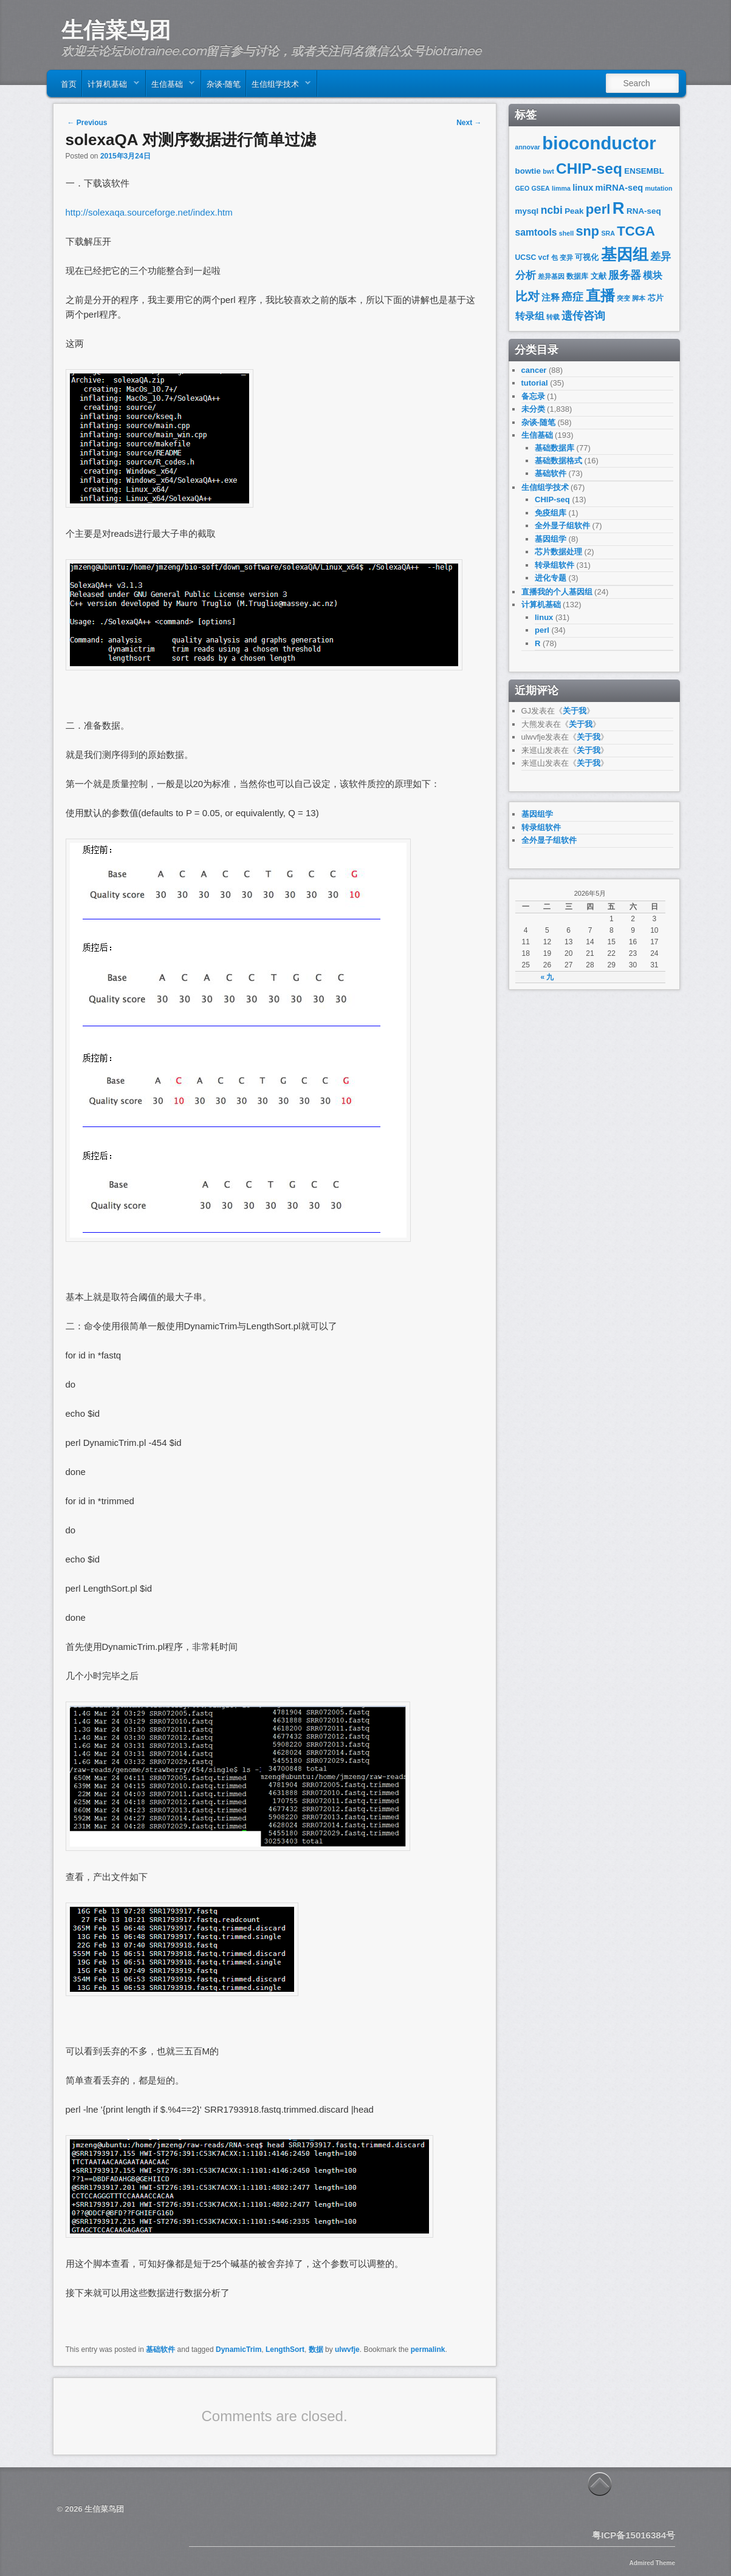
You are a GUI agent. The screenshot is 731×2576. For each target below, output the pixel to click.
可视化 (587, 257)
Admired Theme (652, 2563)
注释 (550, 297)
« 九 (547, 977)
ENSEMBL (644, 170)
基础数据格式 (558, 460)
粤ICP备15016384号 (633, 2535)
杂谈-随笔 (224, 83)
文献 (598, 276)
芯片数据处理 (558, 551)
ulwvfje (347, 2349)
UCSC (526, 257)
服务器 (624, 274)
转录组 (529, 316)
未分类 (533, 409)
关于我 (574, 710)
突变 (623, 298)
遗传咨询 (583, 315)
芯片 (656, 297)
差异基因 (551, 276)
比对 (527, 296)
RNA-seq (643, 211)
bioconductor (599, 143)
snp (588, 231)
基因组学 (550, 538)
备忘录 (533, 396)
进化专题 (550, 577)
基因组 (624, 254)
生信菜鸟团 (116, 30)
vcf (543, 257)
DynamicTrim (238, 2349)
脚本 (638, 298)
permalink (428, 2349)
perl (598, 209)
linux (582, 188)
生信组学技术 (279, 86)
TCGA (636, 231)
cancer (534, 370)
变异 (566, 257)
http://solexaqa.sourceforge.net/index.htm (149, 212)
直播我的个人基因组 (556, 591)
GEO (522, 188)
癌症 (572, 297)
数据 (316, 2349)
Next (468, 122)
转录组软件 (554, 565)
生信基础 (170, 86)
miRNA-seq (619, 188)
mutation (659, 188)
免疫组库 (550, 512)
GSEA (541, 188)
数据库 (577, 276)
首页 (69, 83)
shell (566, 233)
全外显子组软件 (562, 525)
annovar (527, 147)
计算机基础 (111, 86)
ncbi (552, 210)
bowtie (528, 170)
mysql (527, 211)
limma (561, 188)
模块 (652, 275)
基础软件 (160, 2349)
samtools (536, 232)
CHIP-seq (589, 168)
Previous (87, 122)
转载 (553, 317)
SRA (608, 233)
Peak (574, 211)
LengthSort (285, 2349)
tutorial (534, 382)
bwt (548, 171)
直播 (600, 295)
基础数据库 (554, 447)
